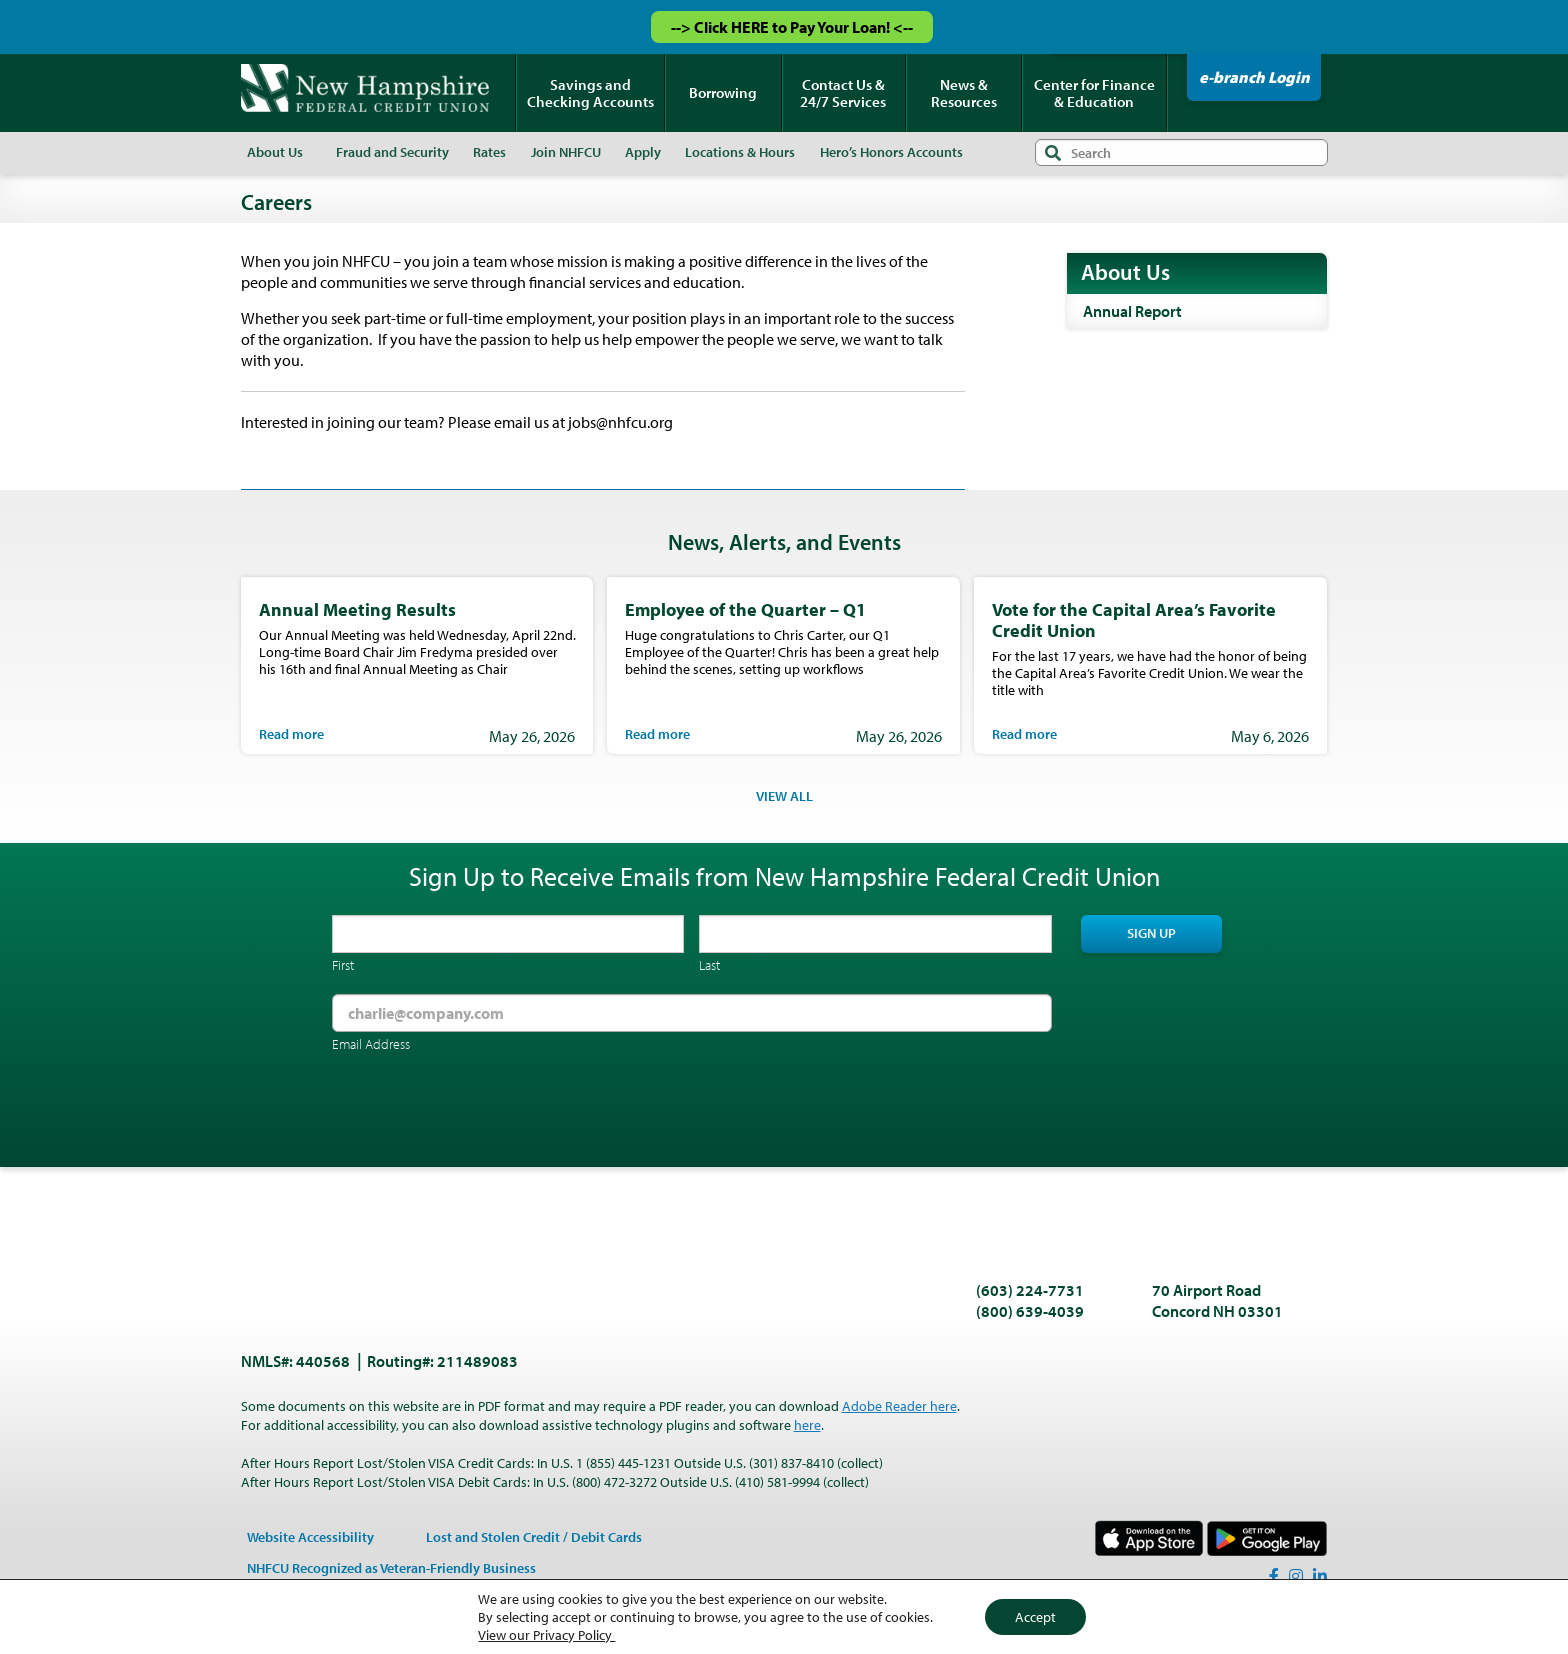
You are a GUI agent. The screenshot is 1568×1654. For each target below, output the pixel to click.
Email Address (371, 1044)
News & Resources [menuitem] (964, 93)
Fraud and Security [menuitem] (392, 152)
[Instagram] (1296, 1576)
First (343, 965)
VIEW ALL (784, 796)
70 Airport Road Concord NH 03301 (1217, 1300)
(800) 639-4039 (1030, 1311)
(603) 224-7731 (1030, 1290)
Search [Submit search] (1053, 152)
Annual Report (1132, 311)
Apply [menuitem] (643, 152)
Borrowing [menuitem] (723, 92)
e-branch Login (1254, 77)
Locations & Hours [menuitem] (740, 152)
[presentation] (484, 1112)
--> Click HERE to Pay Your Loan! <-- (792, 27)
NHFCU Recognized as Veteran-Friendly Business (391, 1568)
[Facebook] (1274, 1576)
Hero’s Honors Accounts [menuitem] (891, 152)
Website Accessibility (310, 1537)
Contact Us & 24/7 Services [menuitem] (843, 93)
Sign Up (1151, 933)
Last (709, 965)
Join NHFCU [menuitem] (566, 152)
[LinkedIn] (1320, 1576)
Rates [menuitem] (489, 152)
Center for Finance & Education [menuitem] (1094, 93)
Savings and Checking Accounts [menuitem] (590, 93)
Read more (291, 734)
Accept (1035, 1617)
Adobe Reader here (899, 1406)
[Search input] (1181, 152)
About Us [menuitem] (275, 152)
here (807, 1425)
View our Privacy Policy (546, 1635)
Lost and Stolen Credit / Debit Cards (534, 1537)
